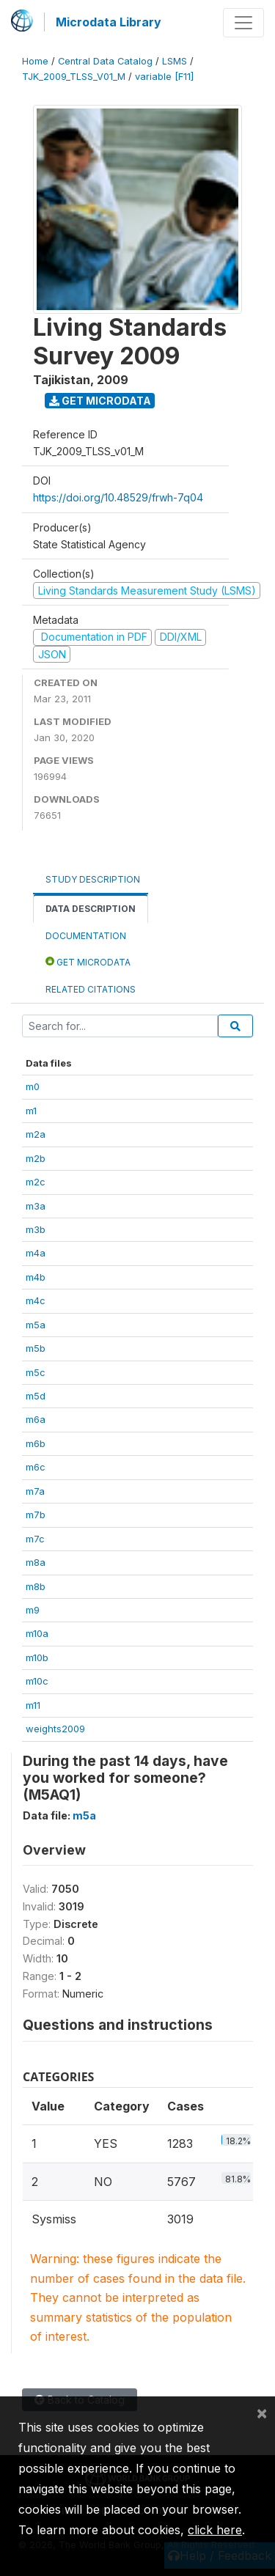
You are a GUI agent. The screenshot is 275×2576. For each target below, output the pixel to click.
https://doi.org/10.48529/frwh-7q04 (118, 497)
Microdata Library (108, 22)
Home (35, 61)
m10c (37, 1681)
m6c (35, 1467)
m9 (33, 1610)
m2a (35, 1134)
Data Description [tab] (90, 908)
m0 (33, 1086)
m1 (31, 1110)
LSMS (174, 61)
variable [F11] (164, 76)
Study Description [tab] (92, 879)
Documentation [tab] (85, 935)
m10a (37, 1633)
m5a (35, 1325)
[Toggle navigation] (243, 22)
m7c (35, 1539)
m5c (35, 1372)
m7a (35, 1491)
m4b (35, 1277)
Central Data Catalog (105, 61)
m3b (35, 1229)
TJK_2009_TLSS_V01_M (73, 76)
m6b (35, 1443)
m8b (35, 1586)
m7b (35, 1514)
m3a (35, 1206)
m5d (35, 1396)
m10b (37, 1657)
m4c (35, 1300)
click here (215, 2529)
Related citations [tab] (90, 989)
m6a (35, 1419)
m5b (35, 1348)
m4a (35, 1253)
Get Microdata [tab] (88, 961)
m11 (33, 1705)
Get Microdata (100, 400)
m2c (35, 1182)
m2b (35, 1158)
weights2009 (55, 1728)
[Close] (262, 2412)
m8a (35, 1562)
